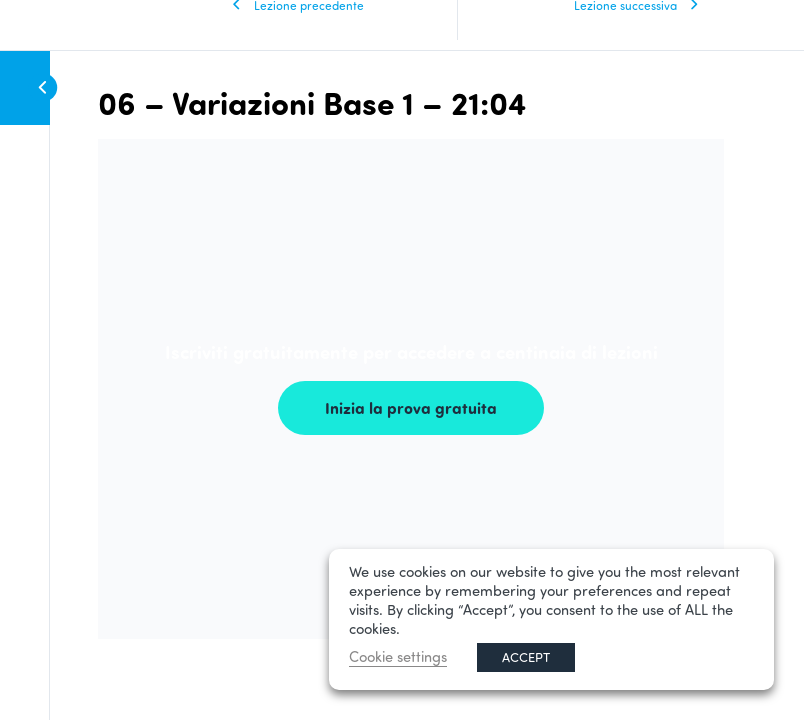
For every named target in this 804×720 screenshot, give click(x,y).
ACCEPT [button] (526, 657)
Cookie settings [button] (398, 656)
